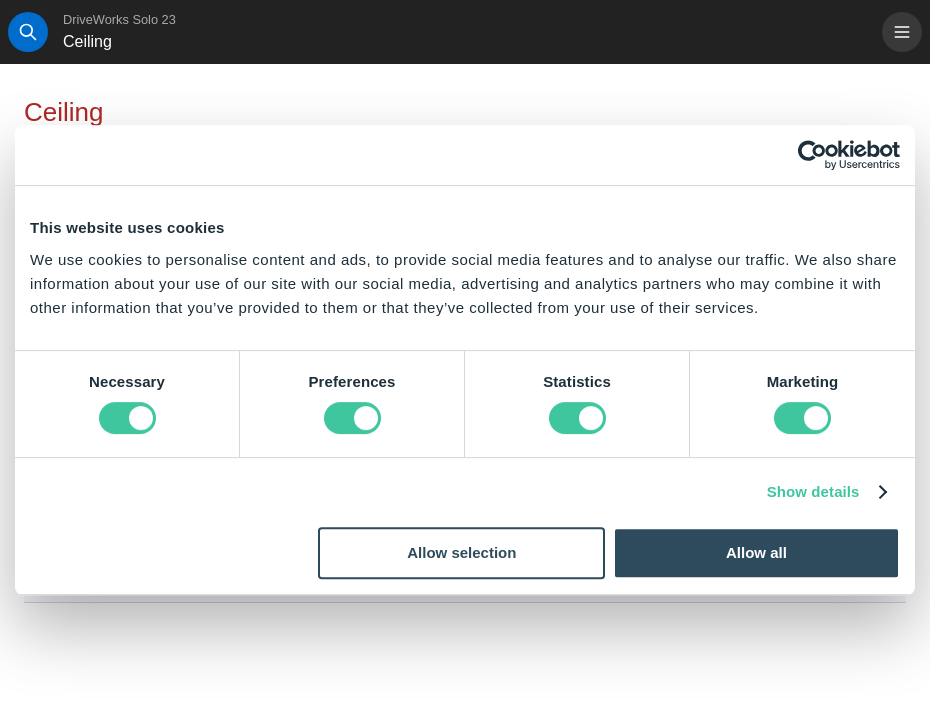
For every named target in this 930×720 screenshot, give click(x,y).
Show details (813, 491)
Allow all (756, 552)
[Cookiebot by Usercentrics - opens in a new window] (812, 155)
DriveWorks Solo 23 (119, 19)
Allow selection (461, 552)
